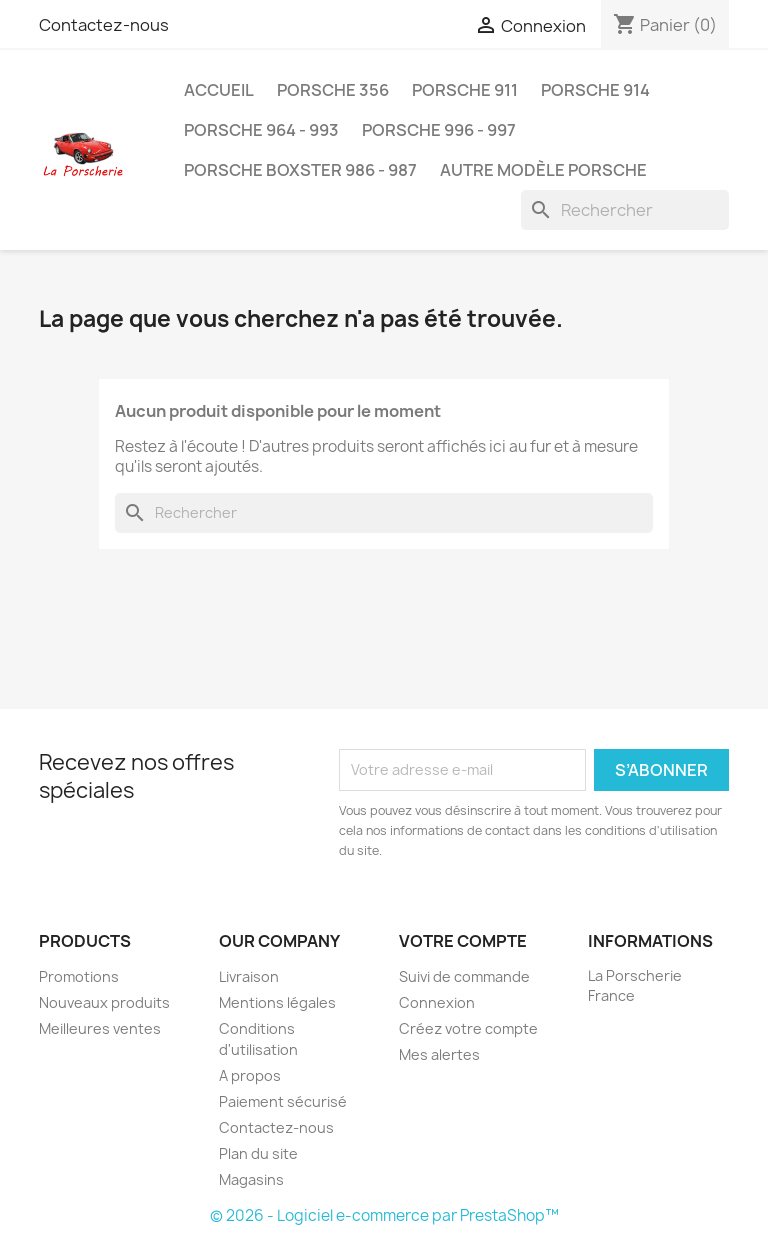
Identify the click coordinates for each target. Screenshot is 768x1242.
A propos (250, 1075)
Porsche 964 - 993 (261, 130)
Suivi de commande (464, 976)
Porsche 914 (595, 90)
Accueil (219, 90)
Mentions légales (277, 1002)
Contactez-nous (104, 25)
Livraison (249, 976)
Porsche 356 (333, 90)
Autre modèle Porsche (543, 170)
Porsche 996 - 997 (439, 130)
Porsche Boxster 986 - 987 (300, 170)
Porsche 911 (465, 90)
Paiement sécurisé (283, 1101)
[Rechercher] (625, 210)
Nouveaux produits (104, 1002)
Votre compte (463, 941)
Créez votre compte (468, 1028)
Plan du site (258, 1153)
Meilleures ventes (100, 1028)
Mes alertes (439, 1054)
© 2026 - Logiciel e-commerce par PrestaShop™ (384, 1215)
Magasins (251, 1179)
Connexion (437, 1002)
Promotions (79, 976)
